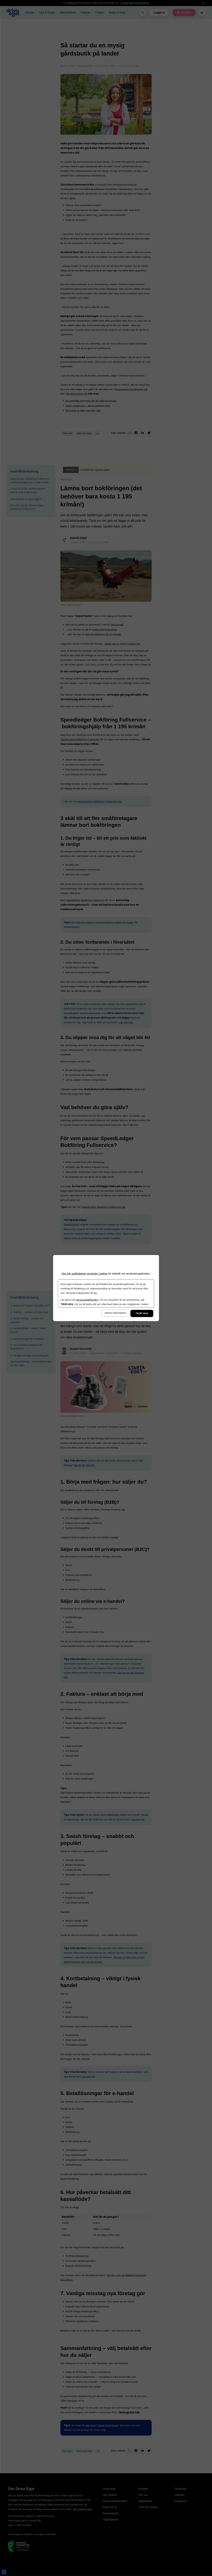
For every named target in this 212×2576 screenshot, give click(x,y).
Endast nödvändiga (115, 1313)
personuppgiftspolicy (87, 1299)
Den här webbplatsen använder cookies (85, 1273)
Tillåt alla (142, 1313)
